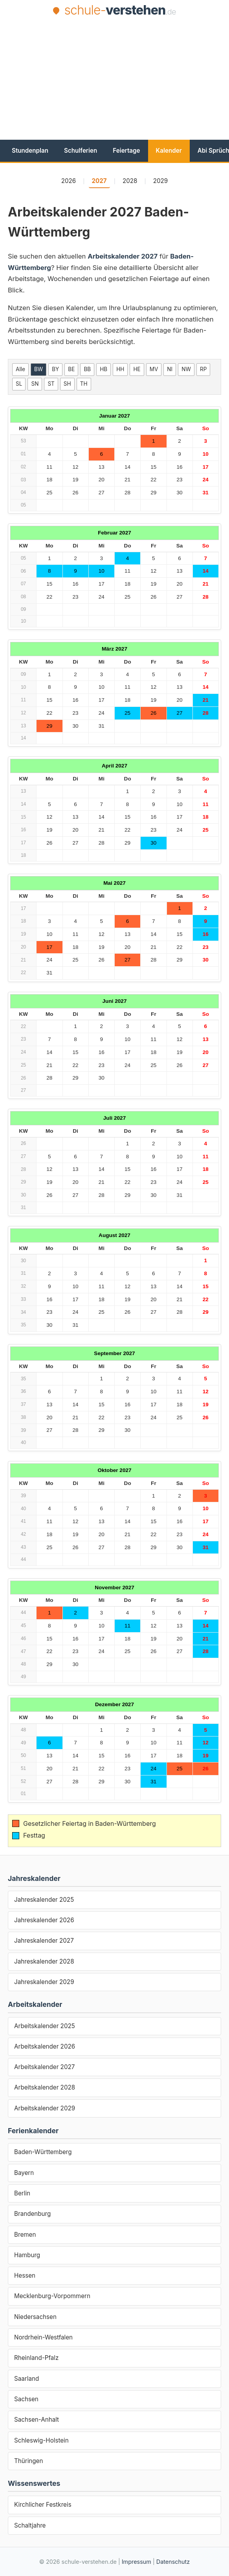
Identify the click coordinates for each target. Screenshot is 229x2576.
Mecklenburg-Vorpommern (52, 2296)
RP (203, 369)
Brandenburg (32, 2213)
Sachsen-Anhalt (36, 2419)
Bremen (25, 2234)
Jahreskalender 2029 (44, 1982)
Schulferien (80, 150)
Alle (20, 369)
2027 (99, 181)
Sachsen (26, 2399)
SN (34, 384)
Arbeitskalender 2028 (44, 2087)
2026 (68, 181)
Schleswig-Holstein (41, 2440)
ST (51, 384)
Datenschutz (173, 2561)
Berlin (22, 2193)
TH (84, 384)
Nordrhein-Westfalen (43, 2337)
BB (87, 369)
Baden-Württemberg (43, 2152)
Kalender (169, 150)
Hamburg (27, 2255)
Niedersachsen (35, 2317)
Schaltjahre (30, 2525)
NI (169, 369)
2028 (130, 181)
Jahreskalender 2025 (44, 1899)
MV (154, 369)
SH (67, 384)
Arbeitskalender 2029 (44, 2108)
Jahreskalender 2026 (44, 1920)
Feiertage (126, 150)
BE (71, 369)
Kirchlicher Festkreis (42, 2504)
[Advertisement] (118, 77)
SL (19, 384)
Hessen (24, 2275)
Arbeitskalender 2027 (44, 2067)
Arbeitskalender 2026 (44, 2046)
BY (55, 369)
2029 (160, 181)
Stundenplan (30, 150)
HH (120, 369)
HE (136, 369)
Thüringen (28, 2461)
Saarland (26, 2378)
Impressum (136, 2561)
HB (103, 369)
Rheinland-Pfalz (36, 2357)
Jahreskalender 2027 (44, 1940)
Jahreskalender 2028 (44, 1961)
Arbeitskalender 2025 (44, 2026)
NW (186, 369)
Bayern (24, 2173)
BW (38, 369)
